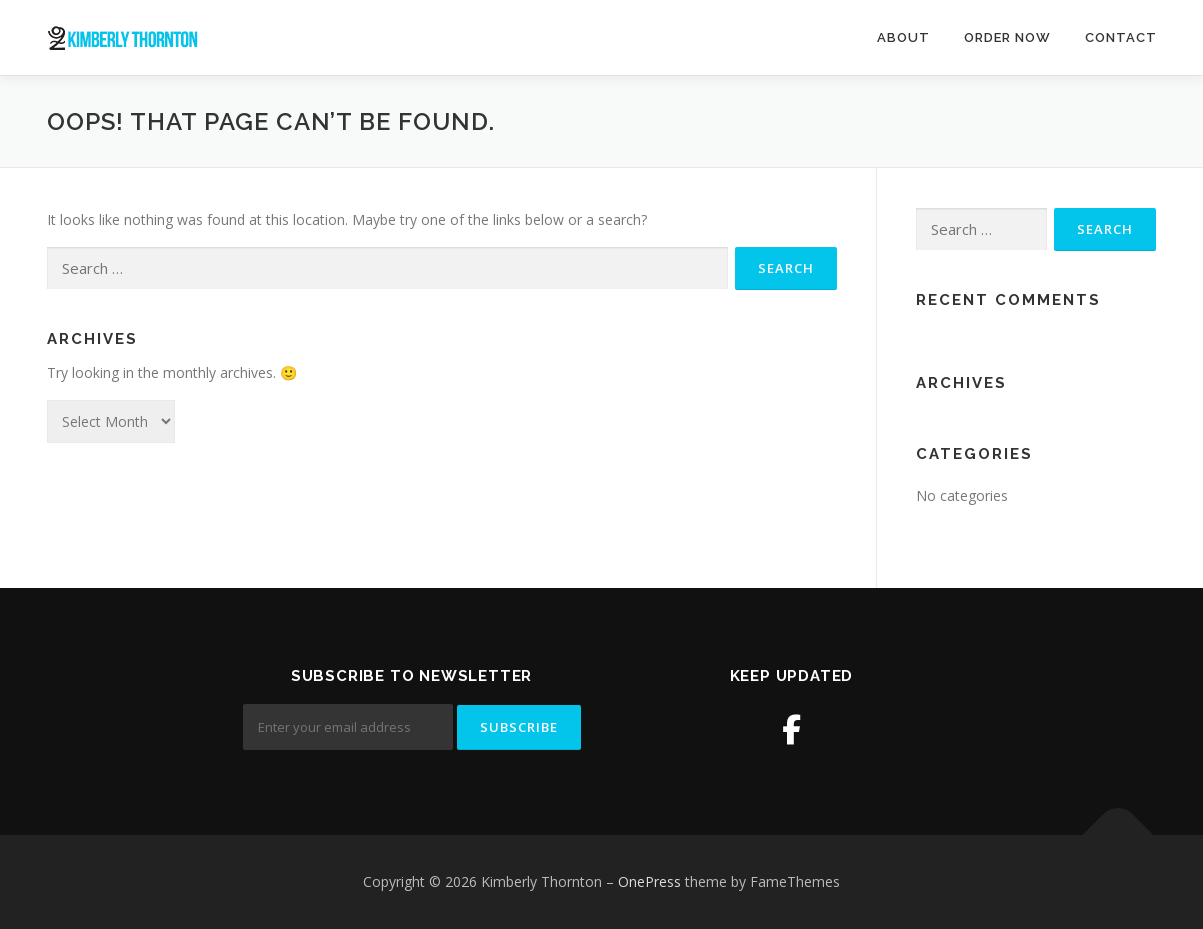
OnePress (649, 881)
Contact (1121, 37)
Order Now (1007, 37)
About (903, 37)
